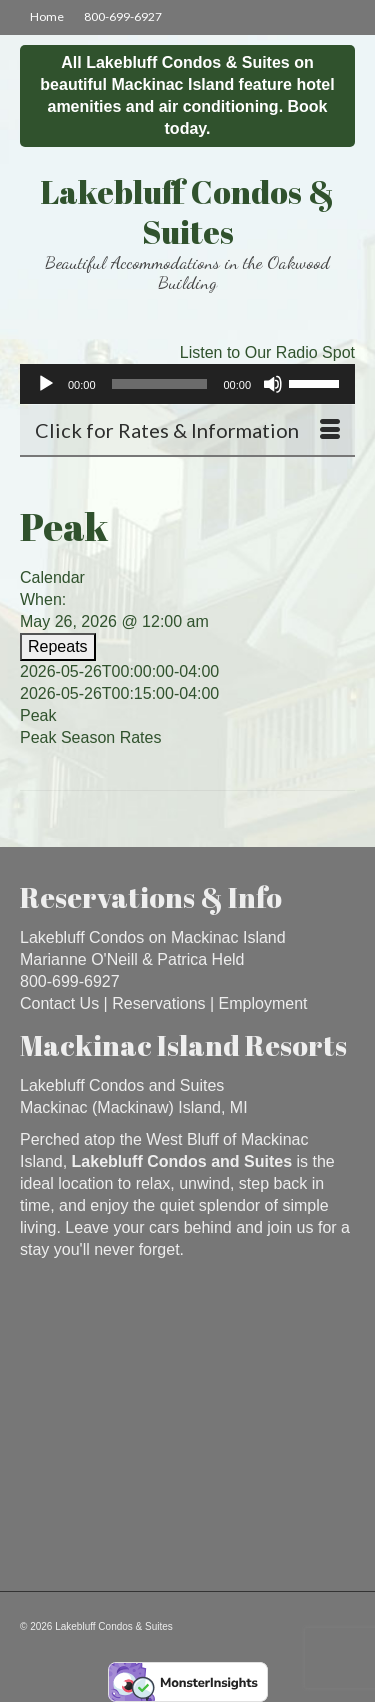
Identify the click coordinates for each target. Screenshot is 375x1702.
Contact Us (59, 1003)
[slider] (160, 384)
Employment (263, 1003)
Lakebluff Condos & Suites (187, 211)
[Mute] (273, 384)
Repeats (58, 646)
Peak (38, 715)
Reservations (158, 1003)
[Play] (46, 384)
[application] (187, 384)
